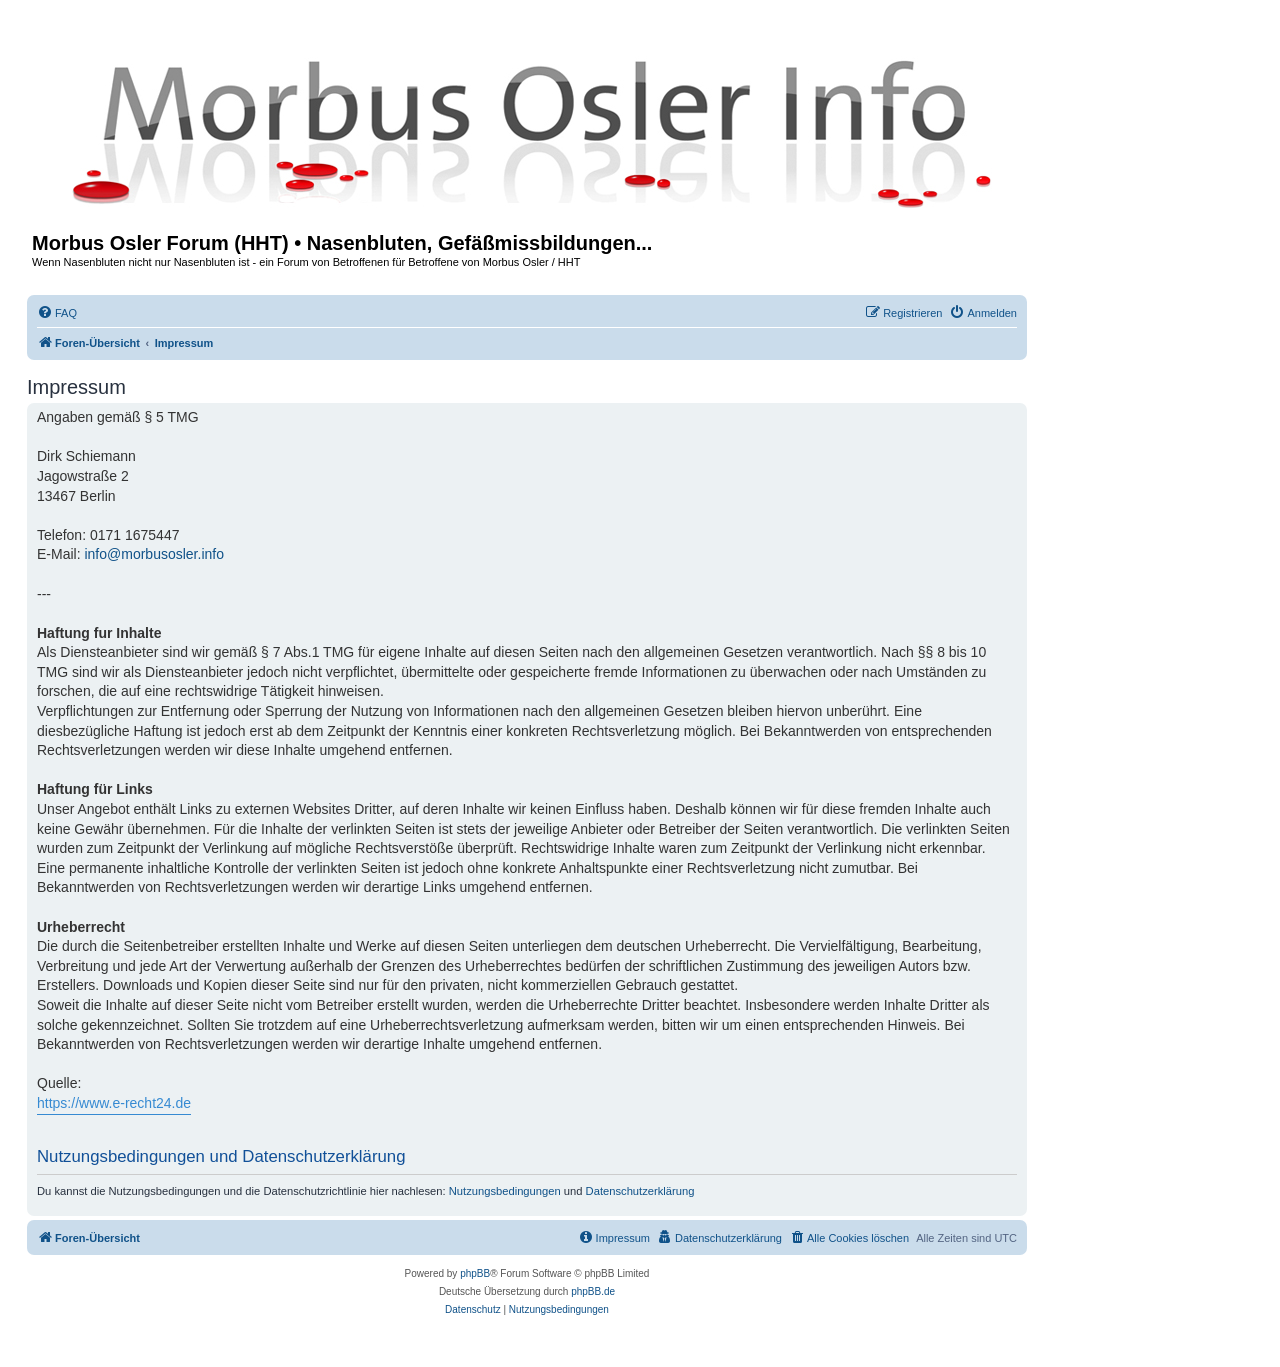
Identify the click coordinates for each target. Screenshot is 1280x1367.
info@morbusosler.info (154, 554)
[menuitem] (57, 313)
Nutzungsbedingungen (505, 1191)
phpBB (475, 1273)
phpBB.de (593, 1291)
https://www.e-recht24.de (114, 1103)
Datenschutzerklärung (640, 1191)
